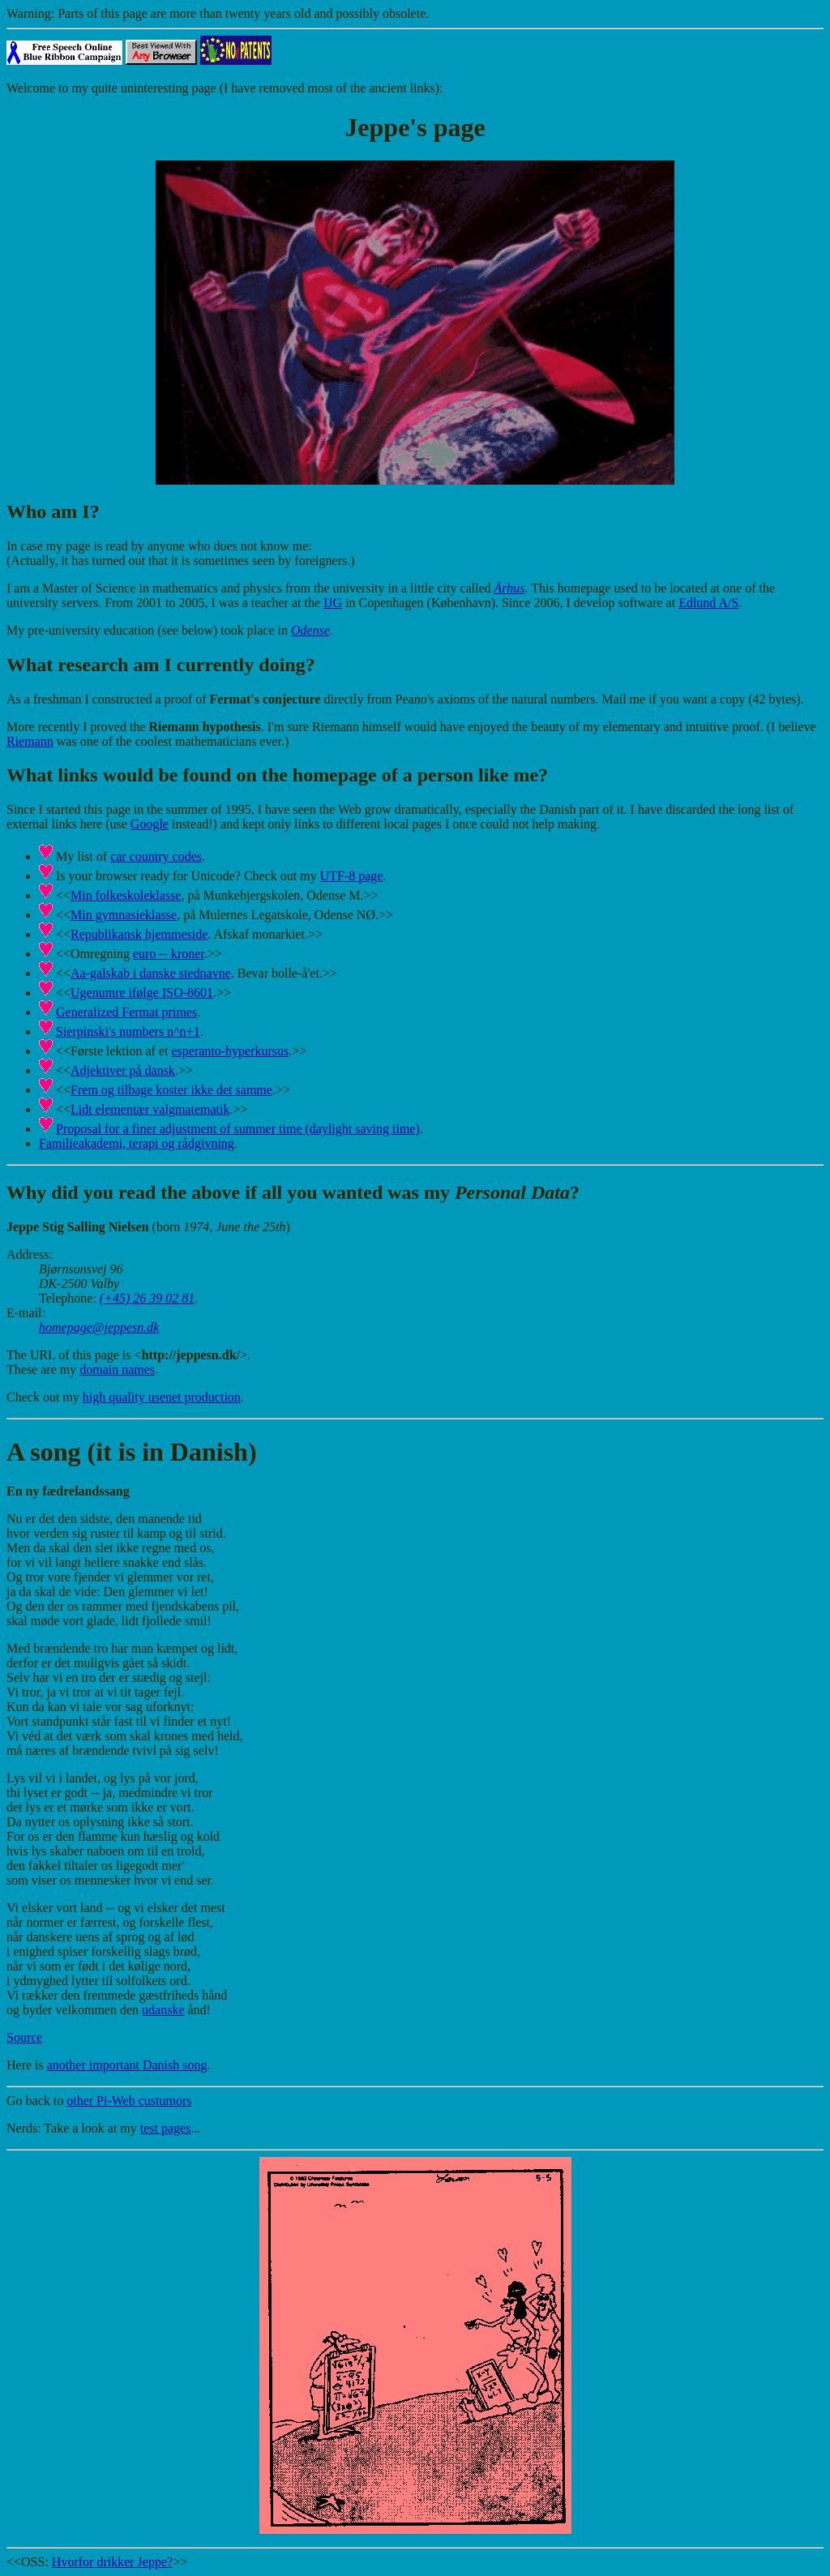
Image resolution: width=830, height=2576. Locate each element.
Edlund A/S (708, 603)
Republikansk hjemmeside (139, 934)
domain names (117, 1369)
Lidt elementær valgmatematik (150, 1109)
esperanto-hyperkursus (230, 1051)
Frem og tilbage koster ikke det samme (171, 1090)
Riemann (29, 741)
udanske (163, 2010)
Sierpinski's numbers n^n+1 (128, 1031)
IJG (332, 603)
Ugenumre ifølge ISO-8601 (142, 992)
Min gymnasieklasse (124, 915)
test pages (165, 2128)
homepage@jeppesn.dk (99, 1327)
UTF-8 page (351, 876)
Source (24, 2037)
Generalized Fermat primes (126, 1012)
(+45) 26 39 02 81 (147, 1298)
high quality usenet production (162, 1397)
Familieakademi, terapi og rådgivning (136, 1143)
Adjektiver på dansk (123, 1070)
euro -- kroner (168, 954)
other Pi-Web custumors (128, 2100)
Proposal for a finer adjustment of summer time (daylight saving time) (238, 1129)
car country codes (156, 856)
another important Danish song (127, 2065)
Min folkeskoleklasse (126, 895)
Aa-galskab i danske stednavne (151, 973)
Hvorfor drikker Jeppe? (112, 2562)
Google (149, 824)
